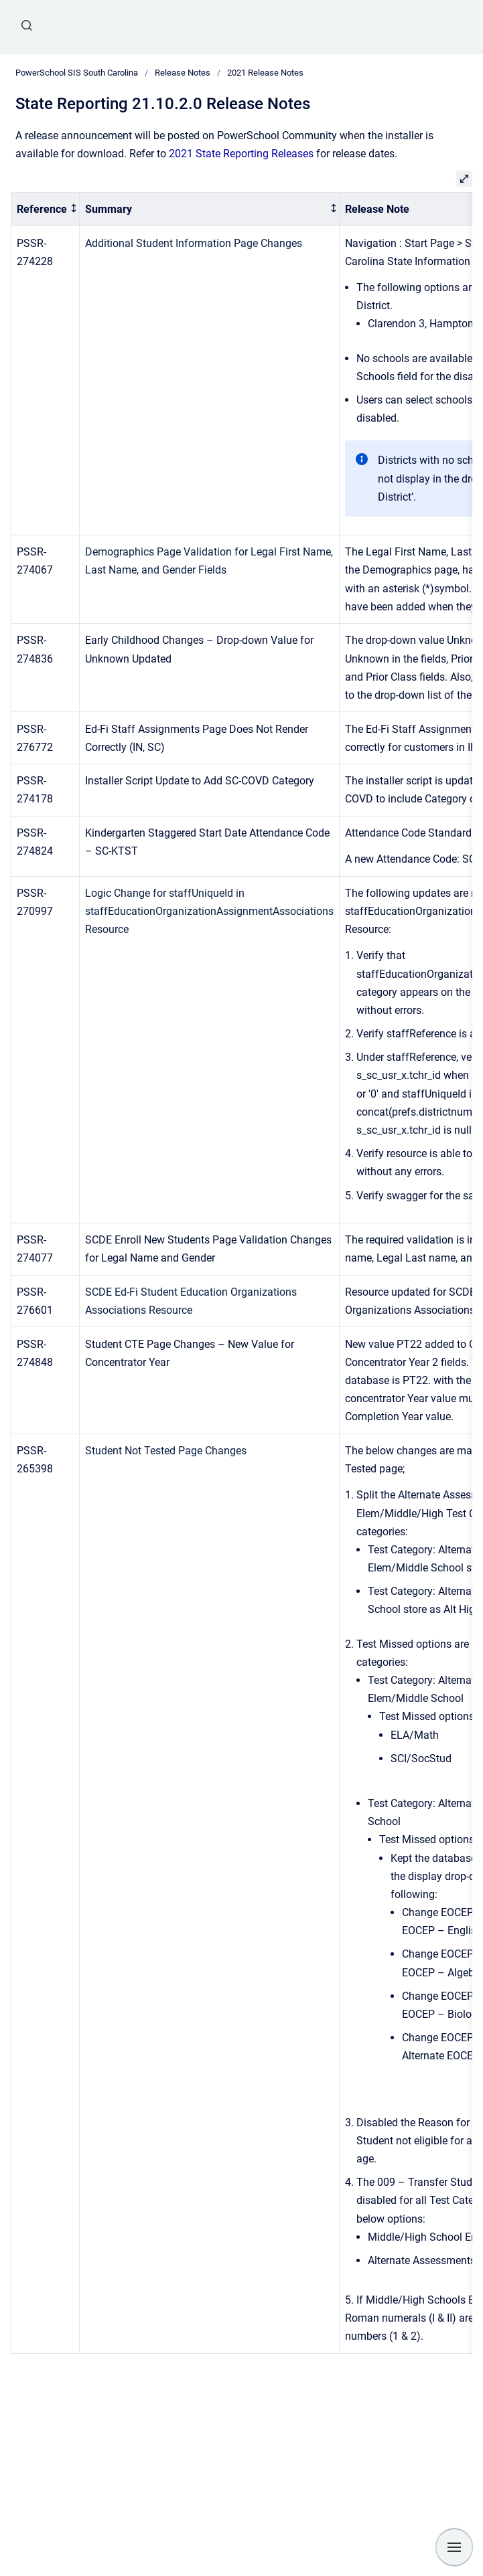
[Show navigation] (454, 2547)
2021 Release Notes (265, 73)
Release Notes (182, 73)
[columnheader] (45, 209)
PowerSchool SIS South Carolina (76, 73)
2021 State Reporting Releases (241, 153)
